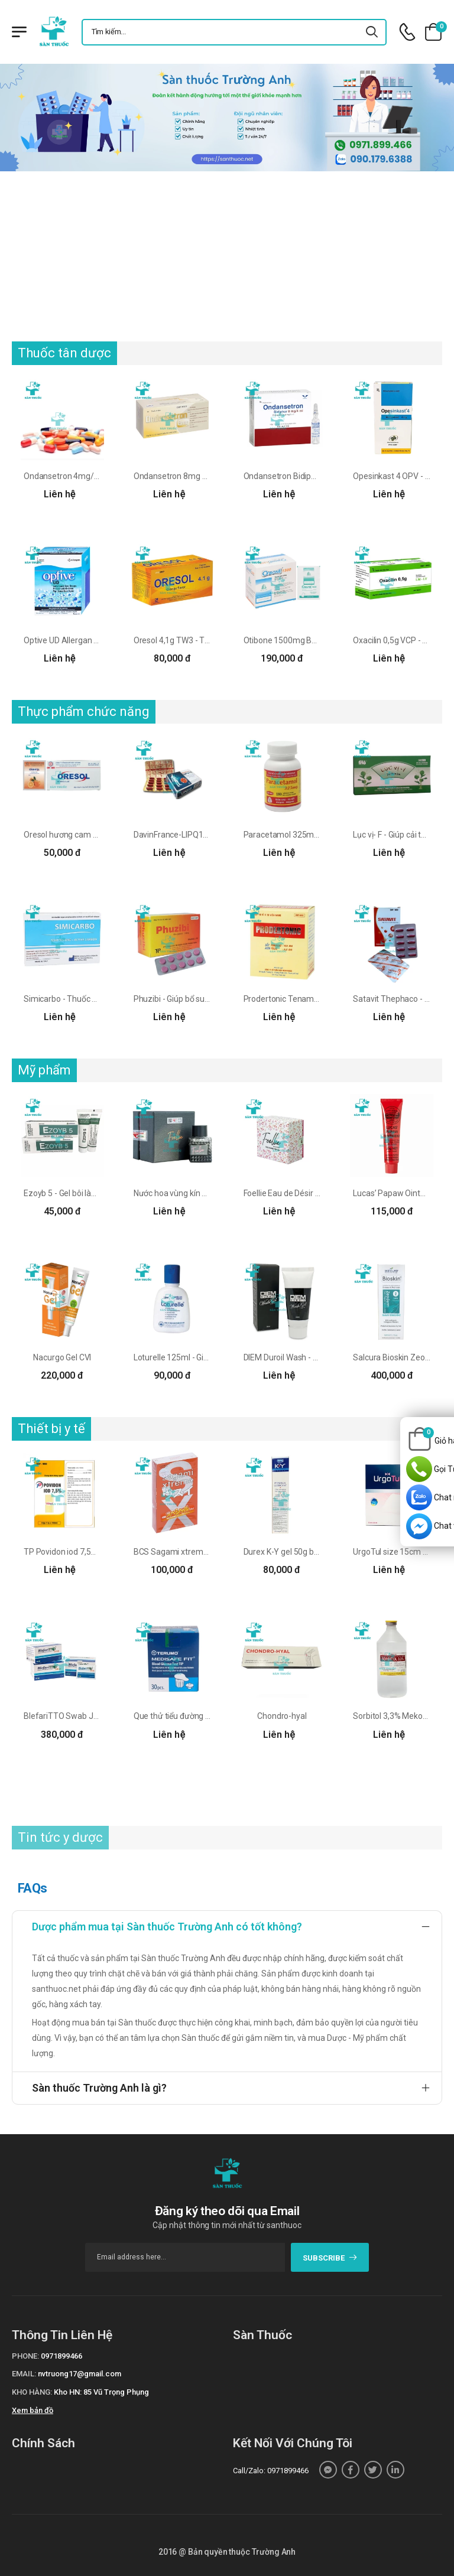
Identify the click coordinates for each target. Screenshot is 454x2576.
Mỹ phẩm (44, 1070)
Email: (24, 2373)
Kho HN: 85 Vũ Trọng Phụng (101, 2392)
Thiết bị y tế (51, 1428)
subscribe (330, 2257)
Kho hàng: (32, 2392)
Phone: (25, 2356)
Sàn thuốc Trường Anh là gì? (99, 2088)
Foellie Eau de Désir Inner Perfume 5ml (314, 1193)
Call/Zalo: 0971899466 (271, 2470)
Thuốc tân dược (64, 353)
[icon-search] (372, 32)
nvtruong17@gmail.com (79, 2373)
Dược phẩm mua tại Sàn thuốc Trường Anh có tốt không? (167, 1926)
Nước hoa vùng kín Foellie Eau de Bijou (202, 1193)
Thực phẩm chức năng (84, 711)
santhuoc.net (56, 1989)
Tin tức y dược (60, 1837)
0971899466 (61, 2356)
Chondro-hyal (281, 1716)
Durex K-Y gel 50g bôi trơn (290, 1551)
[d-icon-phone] (407, 32)
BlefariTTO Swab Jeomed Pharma (87, 1716)
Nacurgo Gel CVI (62, 1357)
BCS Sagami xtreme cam (180, 1551)
